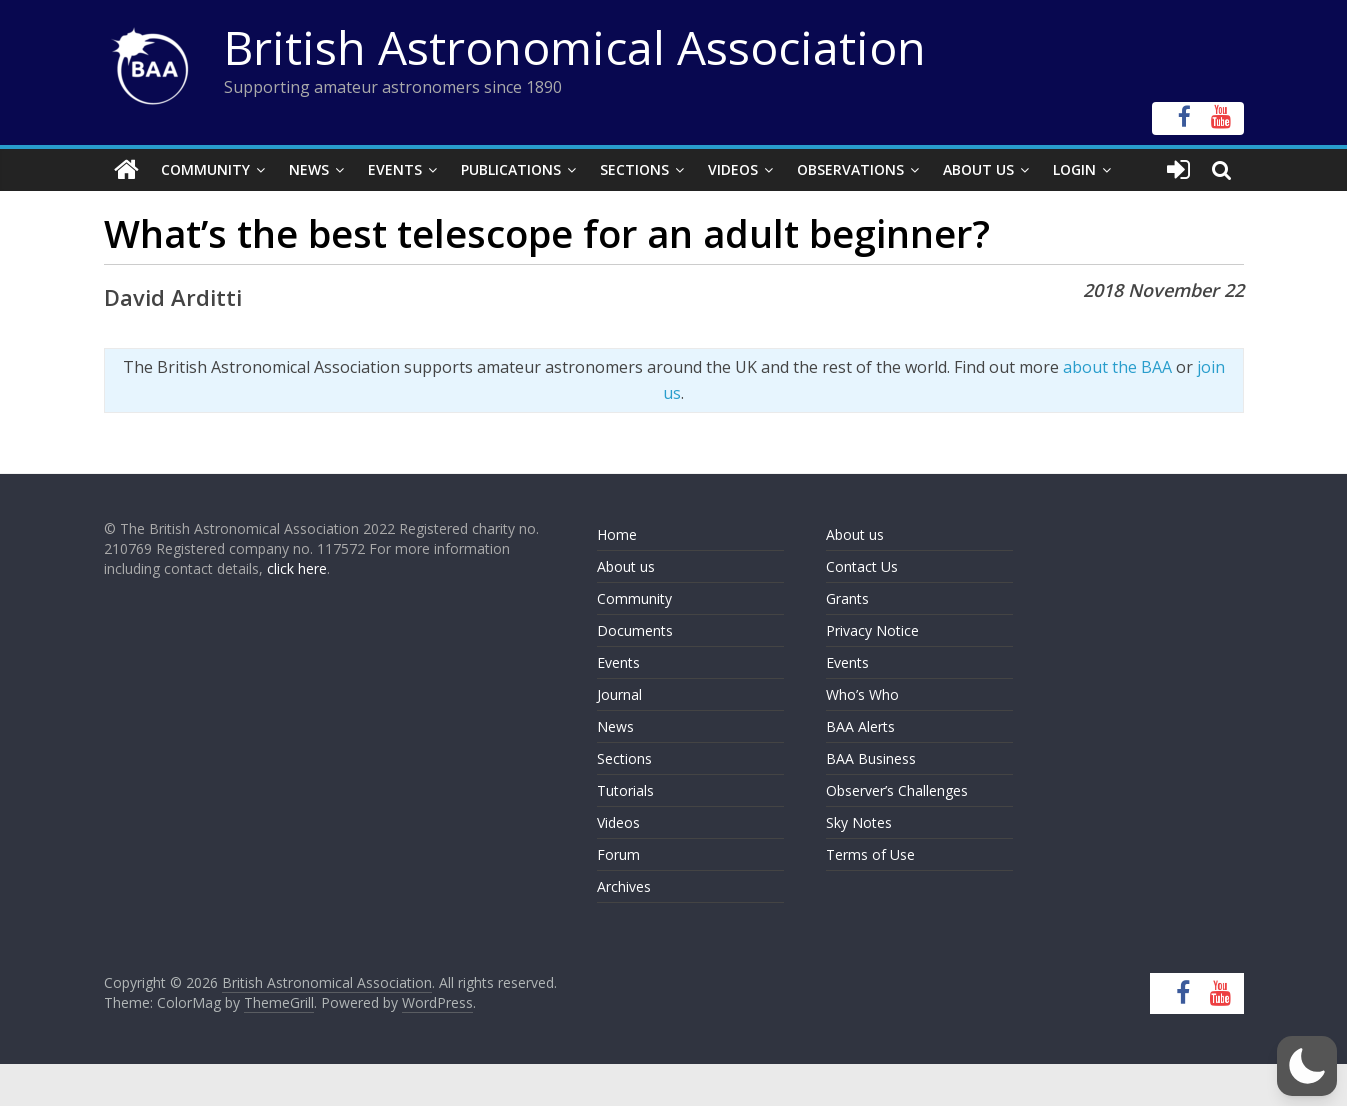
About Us (978, 169)
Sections (634, 169)
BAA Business (871, 758)
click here (297, 568)
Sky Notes (859, 822)
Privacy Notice (872, 630)
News (309, 169)
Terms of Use (870, 854)
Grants (847, 598)
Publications (511, 169)
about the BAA (1117, 367)
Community (205, 169)
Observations (850, 169)
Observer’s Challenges (897, 790)
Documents (635, 630)
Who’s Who (862, 694)
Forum (618, 854)
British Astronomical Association (575, 47)
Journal (619, 694)
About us (626, 566)
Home (617, 534)
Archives (624, 886)
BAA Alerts (860, 726)
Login (1074, 169)
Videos (733, 169)
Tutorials (625, 790)
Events (395, 169)
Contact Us (862, 566)
